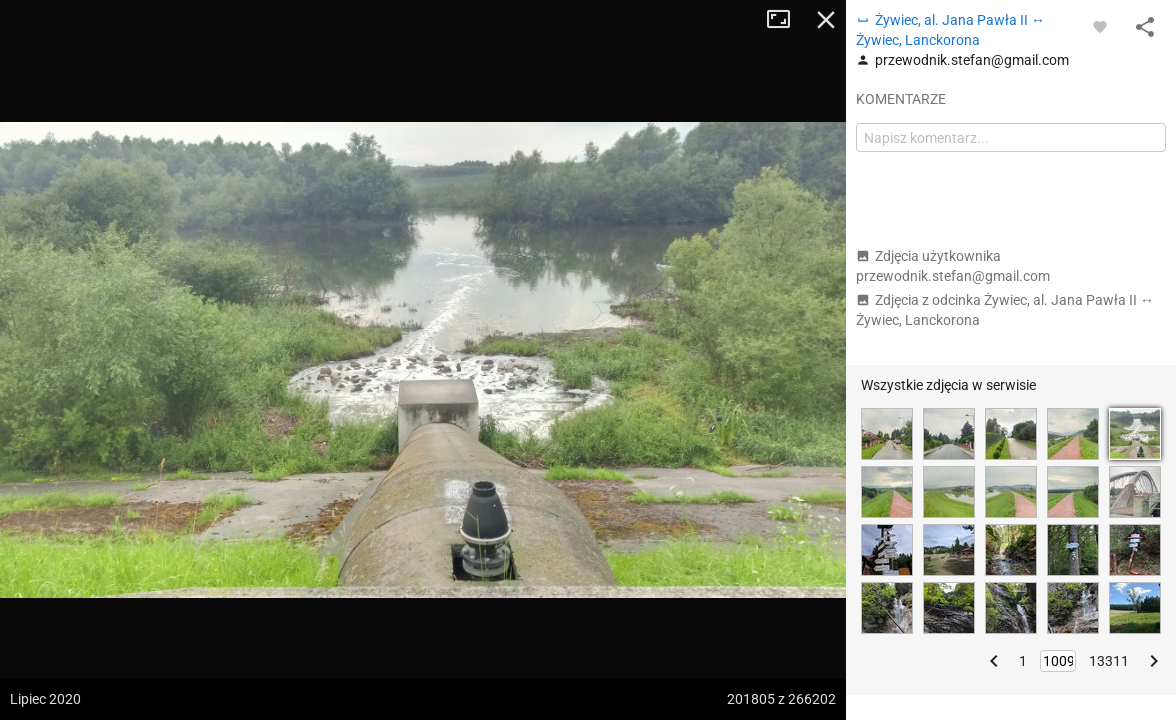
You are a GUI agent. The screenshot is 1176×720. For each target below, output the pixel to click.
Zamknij (826, 20)
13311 (1109, 661)
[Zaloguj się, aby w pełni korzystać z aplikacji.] (1100, 26)
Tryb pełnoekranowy (786, 20)
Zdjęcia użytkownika (953, 266)
